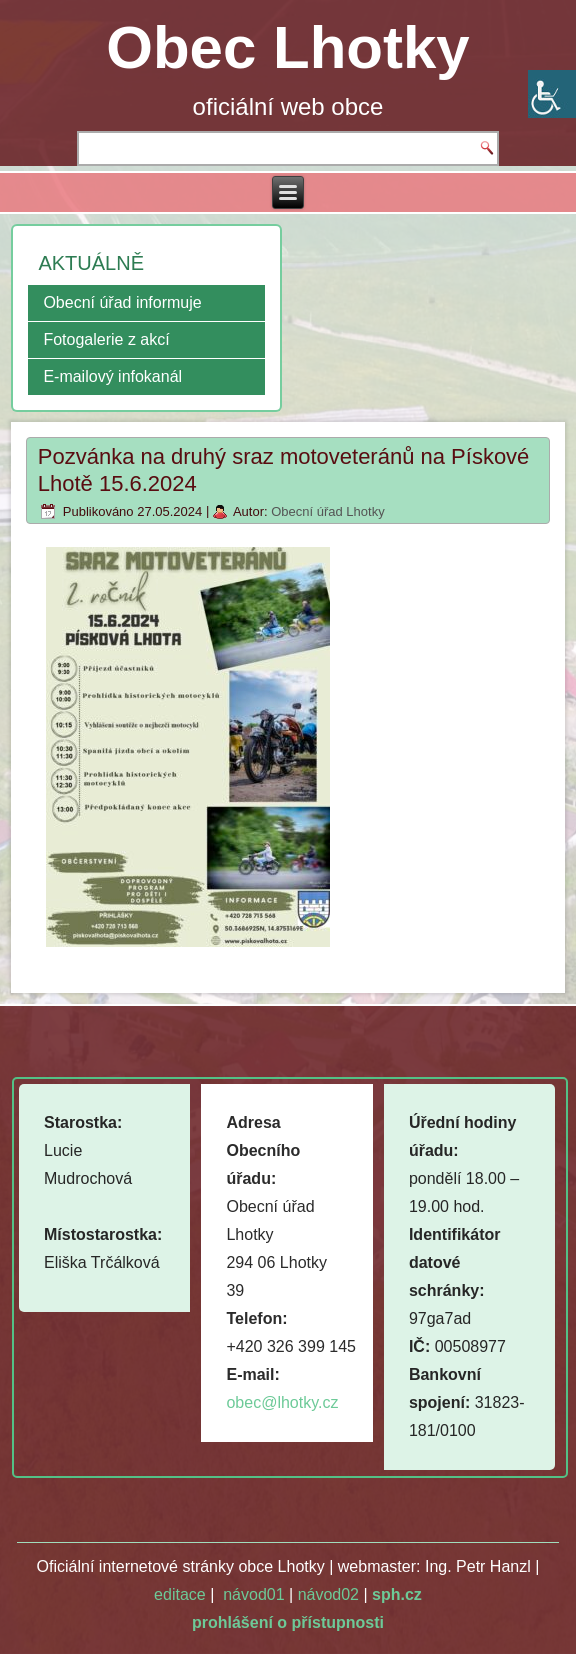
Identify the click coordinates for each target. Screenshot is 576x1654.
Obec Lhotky (287, 47)
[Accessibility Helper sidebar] (552, 94)
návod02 (328, 1594)
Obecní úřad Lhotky (327, 511)
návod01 (253, 1594)
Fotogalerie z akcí (106, 339)
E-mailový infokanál (112, 376)
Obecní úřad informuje (122, 302)
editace (180, 1594)
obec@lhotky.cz (282, 1402)
